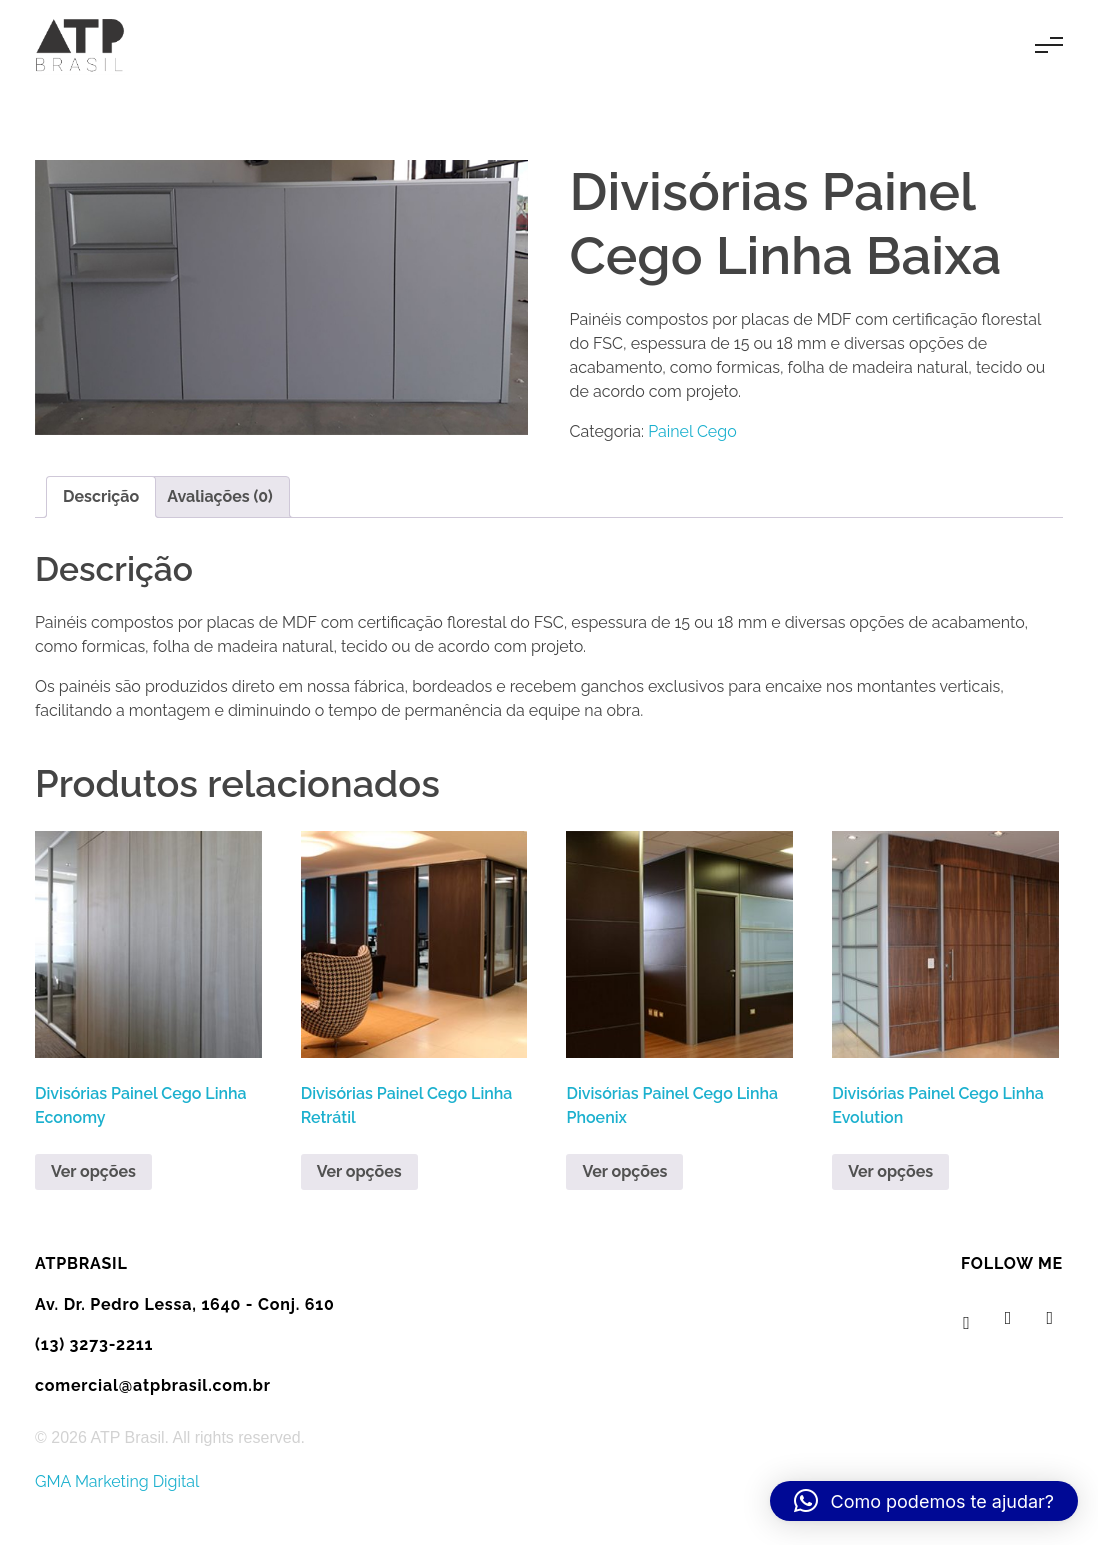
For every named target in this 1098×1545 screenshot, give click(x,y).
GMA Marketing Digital (117, 1481)
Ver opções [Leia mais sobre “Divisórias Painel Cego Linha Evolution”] (890, 1171)
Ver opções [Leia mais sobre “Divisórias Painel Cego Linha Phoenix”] (624, 1171)
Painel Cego (692, 431)
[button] (924, 1501)
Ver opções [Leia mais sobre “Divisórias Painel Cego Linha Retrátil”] (359, 1171)
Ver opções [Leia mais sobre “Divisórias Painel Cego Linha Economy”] (93, 1171)
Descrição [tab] (101, 496)
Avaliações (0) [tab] (220, 496)
